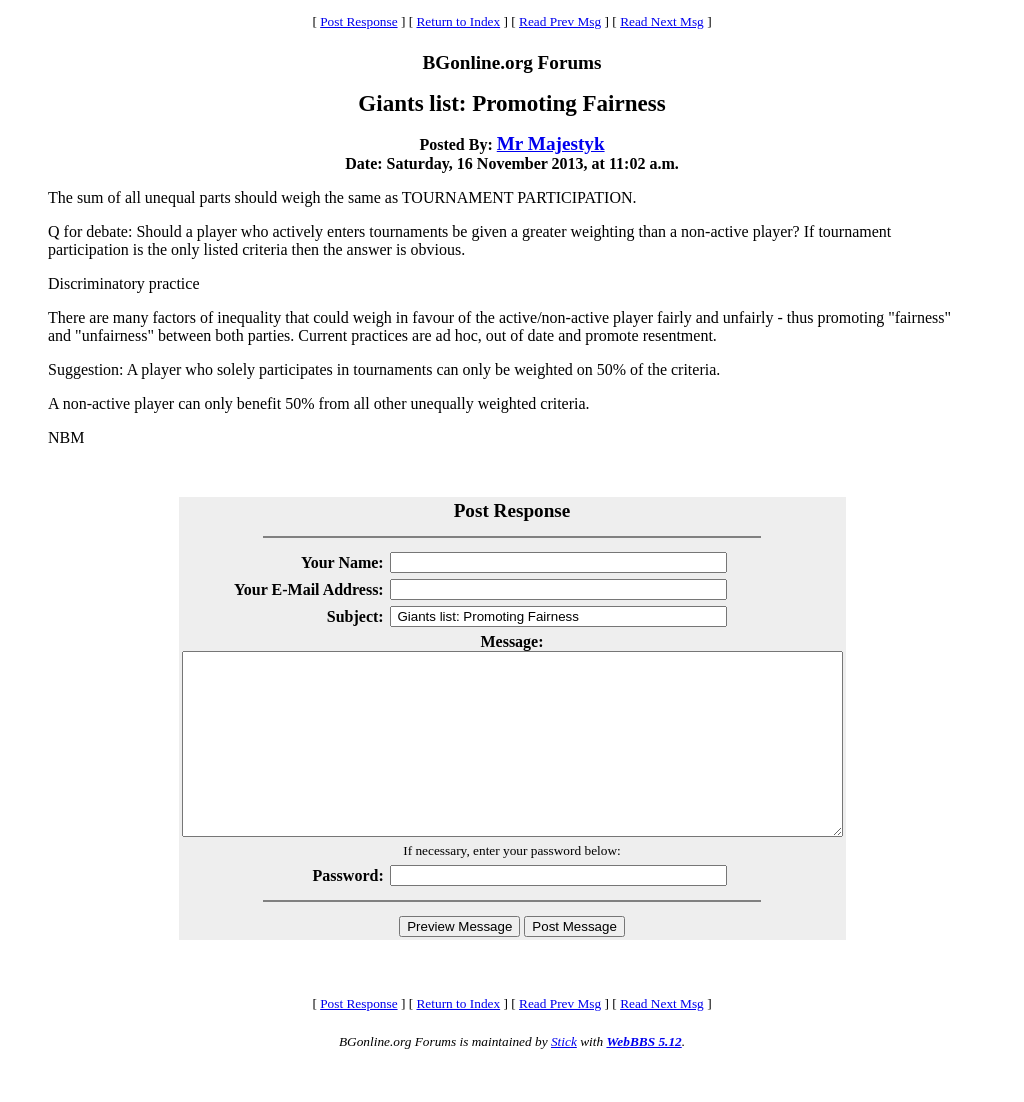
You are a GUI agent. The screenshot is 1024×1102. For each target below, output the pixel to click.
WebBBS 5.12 (643, 1077)
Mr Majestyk (551, 143)
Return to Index (458, 21)
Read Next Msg (662, 21)
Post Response (358, 21)
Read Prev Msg (560, 21)
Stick (564, 1077)
